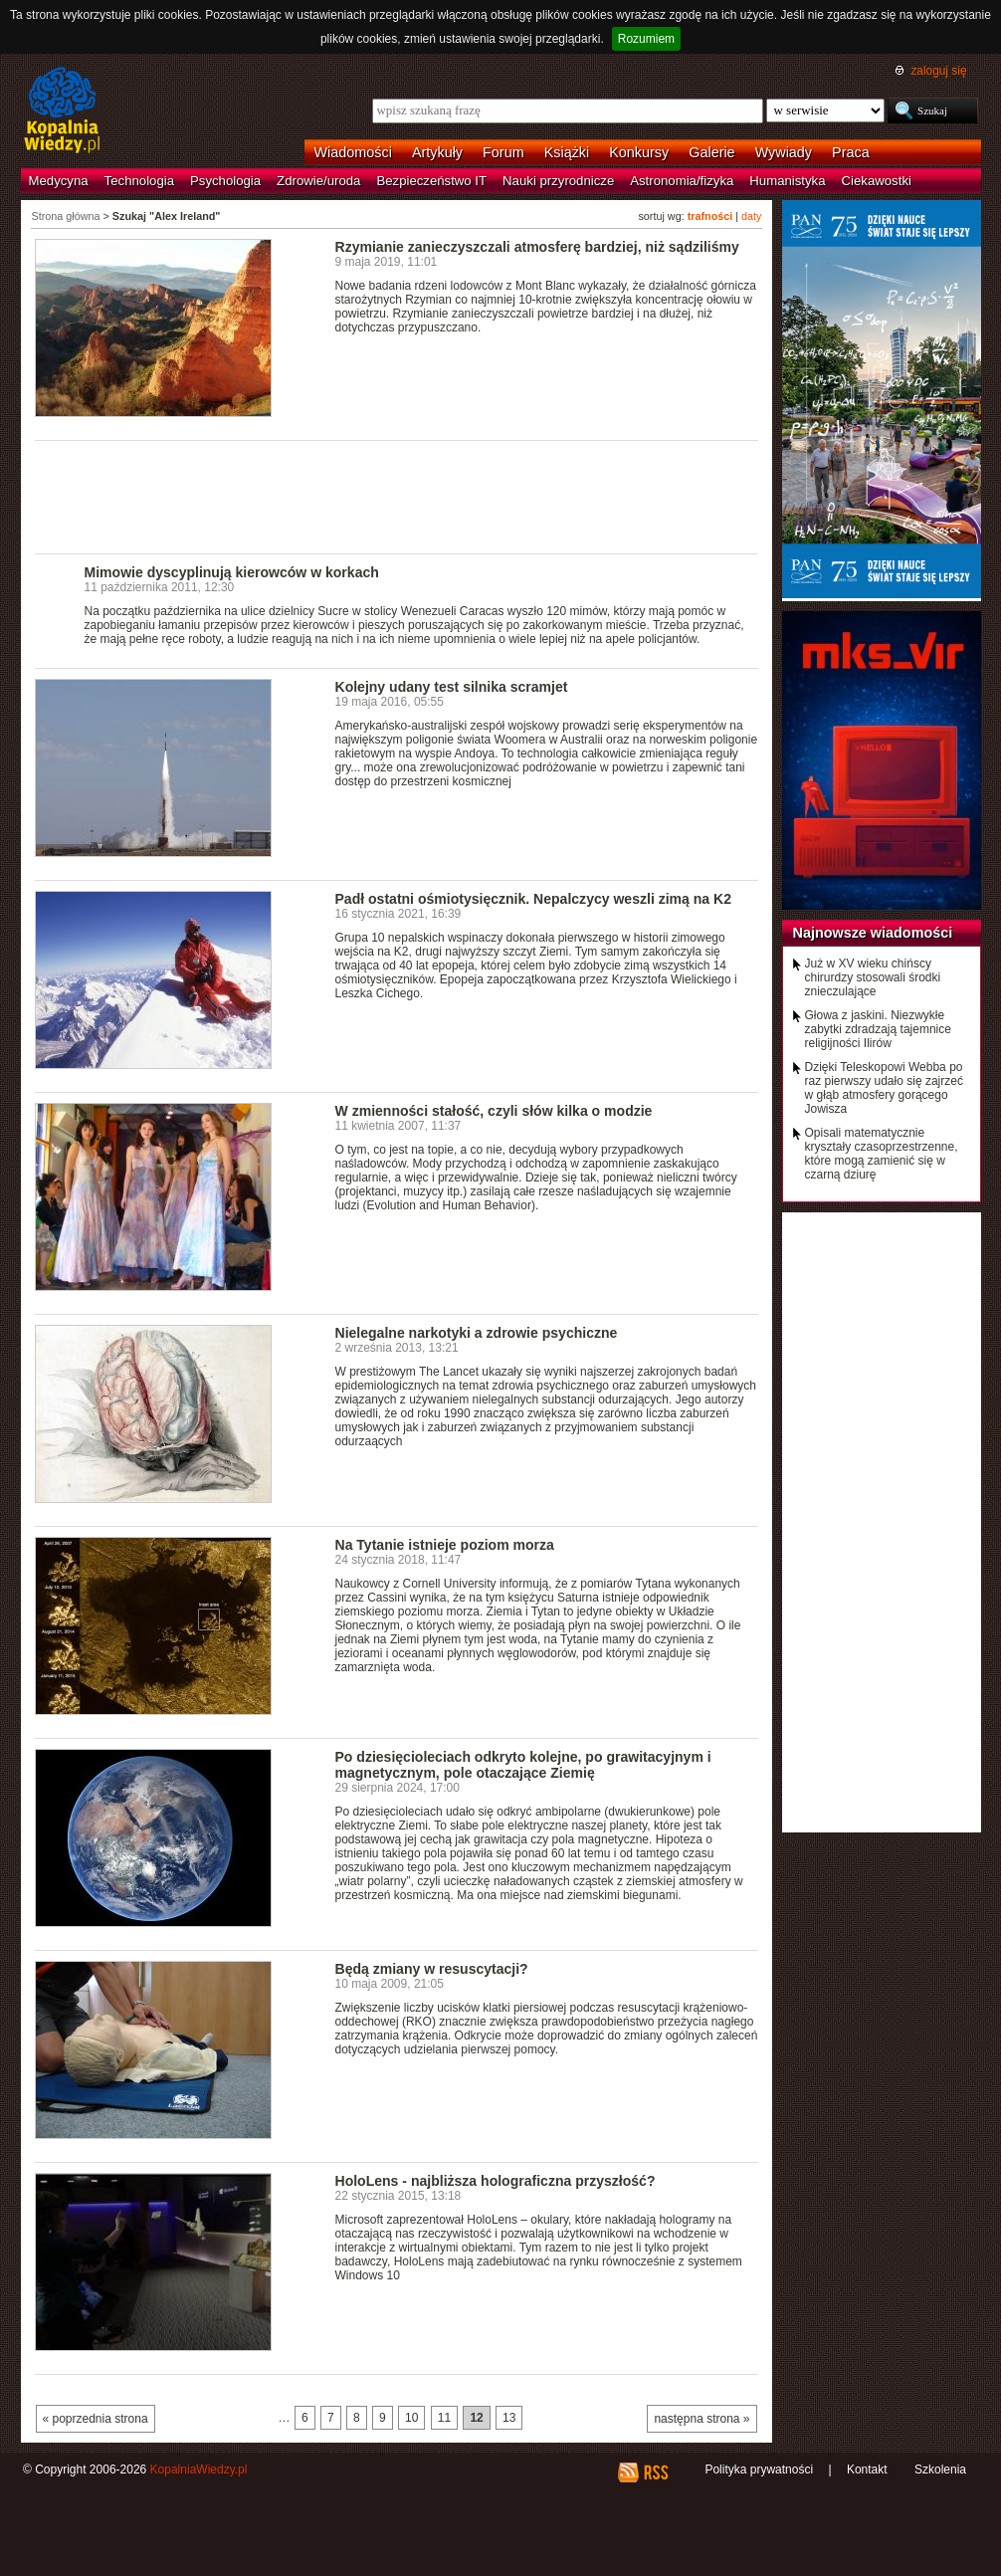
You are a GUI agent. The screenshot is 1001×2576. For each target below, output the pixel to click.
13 (508, 2418)
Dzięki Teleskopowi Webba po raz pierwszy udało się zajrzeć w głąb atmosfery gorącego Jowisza (884, 1088)
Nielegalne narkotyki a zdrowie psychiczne (476, 1333)
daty (751, 216)
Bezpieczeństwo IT (431, 180)
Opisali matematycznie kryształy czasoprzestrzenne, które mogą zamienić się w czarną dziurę (881, 1153)
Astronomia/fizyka (681, 180)
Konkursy (639, 152)
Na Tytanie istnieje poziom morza (444, 1545)
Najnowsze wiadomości (873, 933)
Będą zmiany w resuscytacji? (431, 1969)
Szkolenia (940, 2469)
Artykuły (437, 152)
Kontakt (867, 2469)
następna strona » (701, 2419)
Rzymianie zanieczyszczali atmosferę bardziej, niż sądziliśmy (537, 247)
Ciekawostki (876, 180)
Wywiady (783, 152)
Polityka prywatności (758, 2469)
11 (444, 2418)
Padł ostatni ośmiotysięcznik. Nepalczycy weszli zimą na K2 (533, 899)
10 (411, 2418)
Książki (567, 152)
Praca (851, 152)
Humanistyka (787, 180)
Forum (503, 152)
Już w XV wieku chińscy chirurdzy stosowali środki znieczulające (873, 977)
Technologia (139, 180)
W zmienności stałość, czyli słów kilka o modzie (494, 1111)
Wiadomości (353, 152)
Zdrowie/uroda (318, 180)
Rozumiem (646, 39)
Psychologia (225, 180)
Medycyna (59, 180)
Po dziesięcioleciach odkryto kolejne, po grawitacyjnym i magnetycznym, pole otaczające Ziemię (523, 1765)
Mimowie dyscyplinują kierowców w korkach (232, 572)
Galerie (711, 152)
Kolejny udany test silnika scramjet (451, 687)
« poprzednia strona (95, 2419)
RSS (655, 2472)
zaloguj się (938, 71)
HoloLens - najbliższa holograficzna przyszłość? (495, 2181)
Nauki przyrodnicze (558, 180)
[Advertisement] (397, 495)
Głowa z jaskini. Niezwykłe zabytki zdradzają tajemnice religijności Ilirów (878, 1029)
